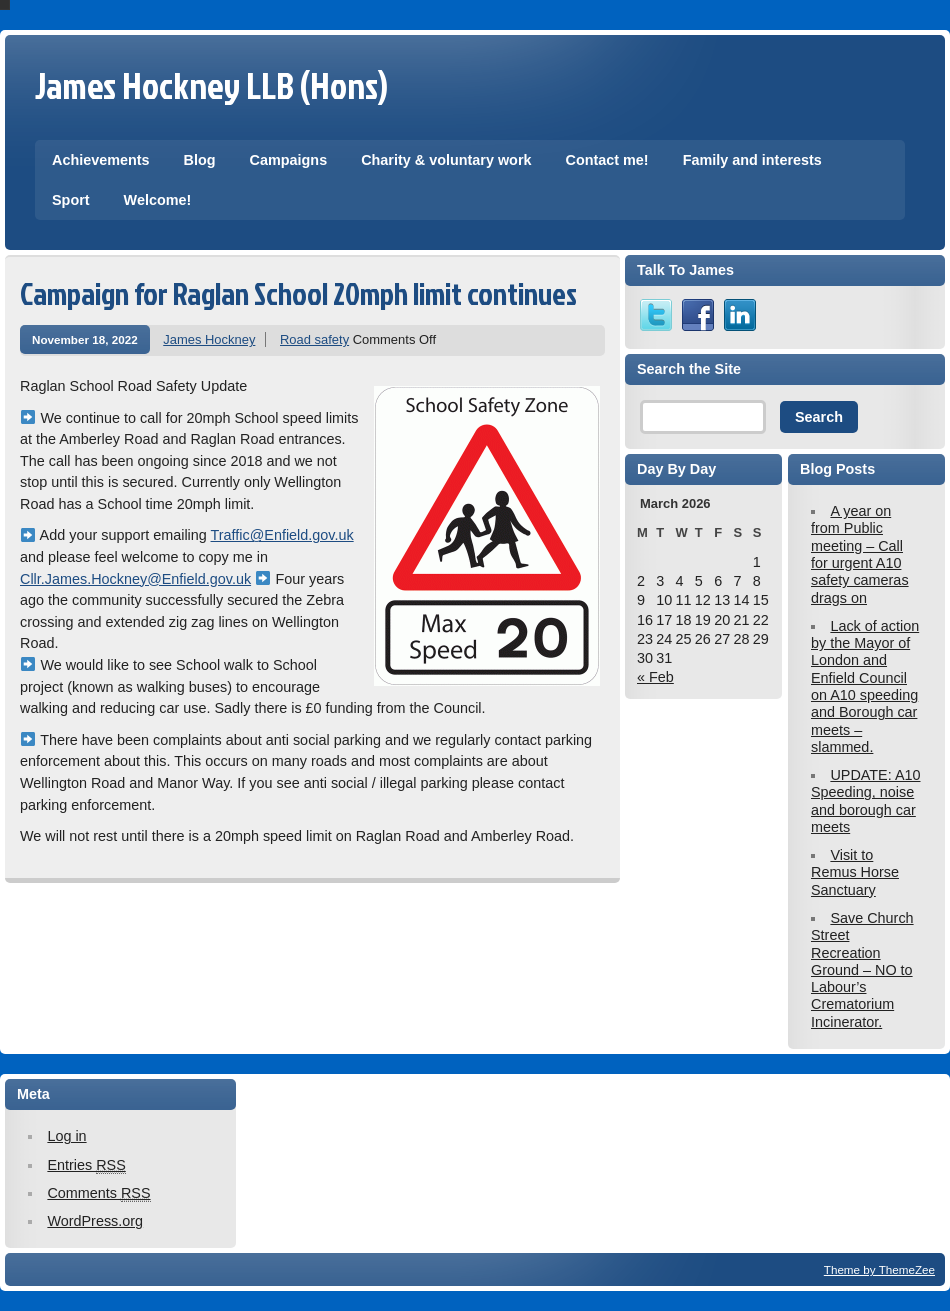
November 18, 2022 (85, 339)
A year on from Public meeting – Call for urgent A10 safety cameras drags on (860, 554)
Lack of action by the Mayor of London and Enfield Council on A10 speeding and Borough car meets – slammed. (865, 686)
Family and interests (752, 160)
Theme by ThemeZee (879, 1269)
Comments (98, 1193)
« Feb (655, 677)
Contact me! (606, 160)
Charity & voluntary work (446, 160)
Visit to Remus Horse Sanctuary (855, 872)
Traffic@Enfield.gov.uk (282, 535)
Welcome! (158, 200)
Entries (86, 1165)
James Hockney (209, 339)
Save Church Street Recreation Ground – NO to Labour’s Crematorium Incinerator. (862, 970)
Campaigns (289, 160)
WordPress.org (95, 1221)
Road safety (314, 339)
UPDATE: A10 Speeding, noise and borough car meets (866, 801)
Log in (66, 1136)
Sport (71, 200)
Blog (200, 160)
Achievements (101, 160)
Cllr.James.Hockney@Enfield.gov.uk (135, 579)
